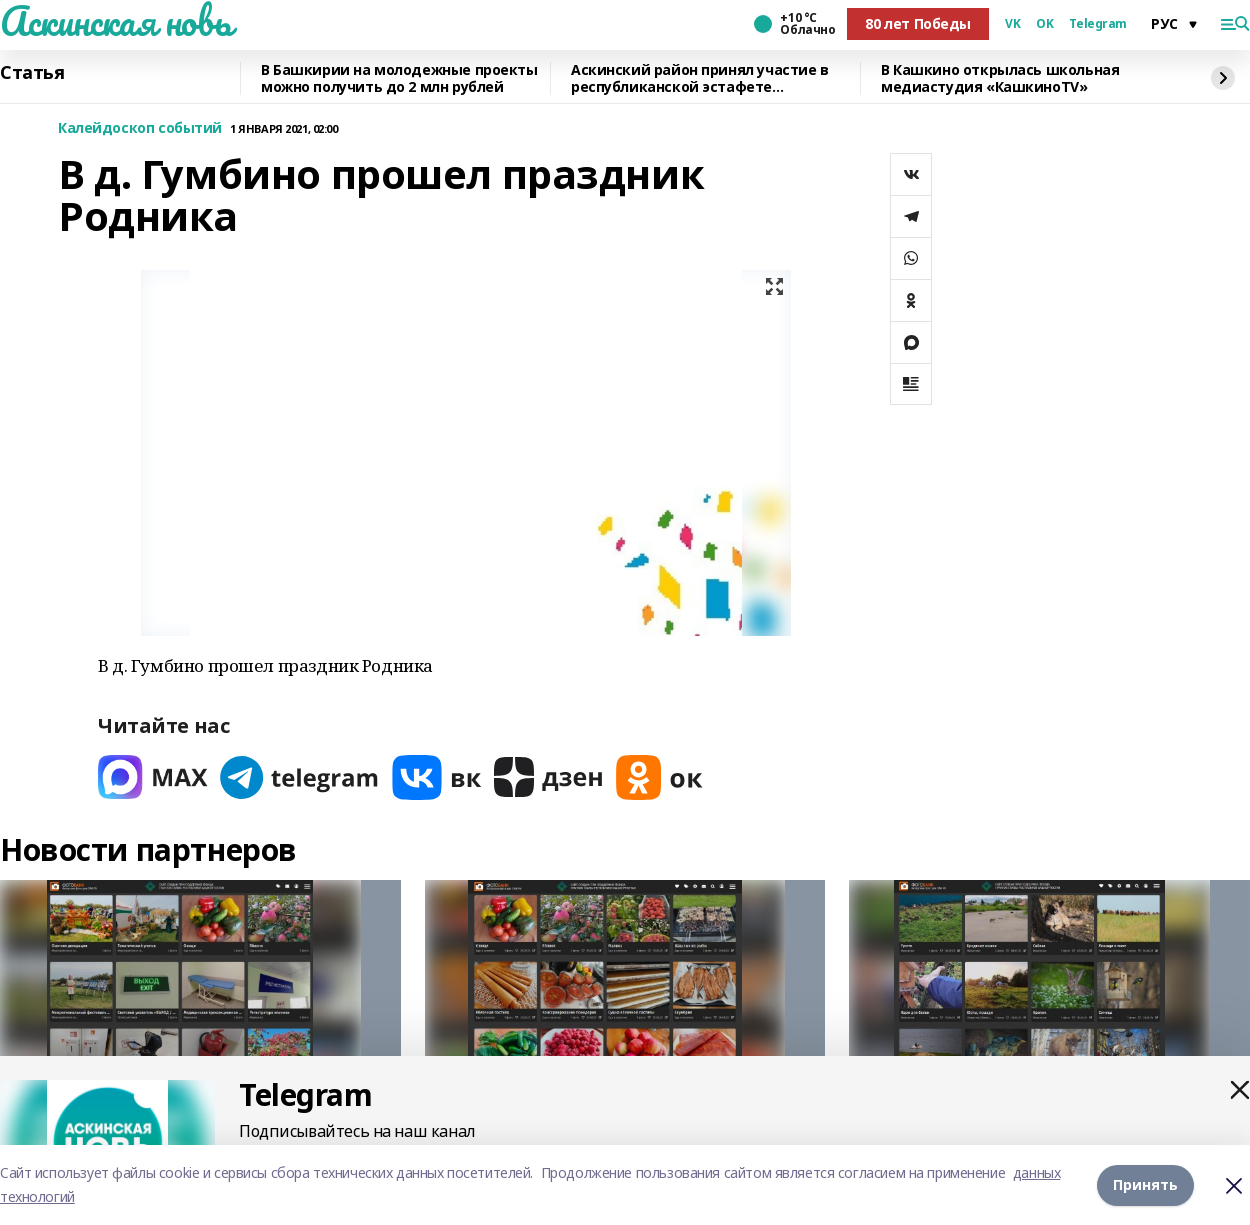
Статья (32, 73)
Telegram (1098, 24)
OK (1044, 24)
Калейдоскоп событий (140, 128)
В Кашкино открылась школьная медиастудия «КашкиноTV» (1000, 78)
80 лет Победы (918, 23)
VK (1012, 24)
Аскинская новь (115, 21)
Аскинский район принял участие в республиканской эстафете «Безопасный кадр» (700, 78)
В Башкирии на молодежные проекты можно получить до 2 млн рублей (399, 78)
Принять (1145, 1184)
